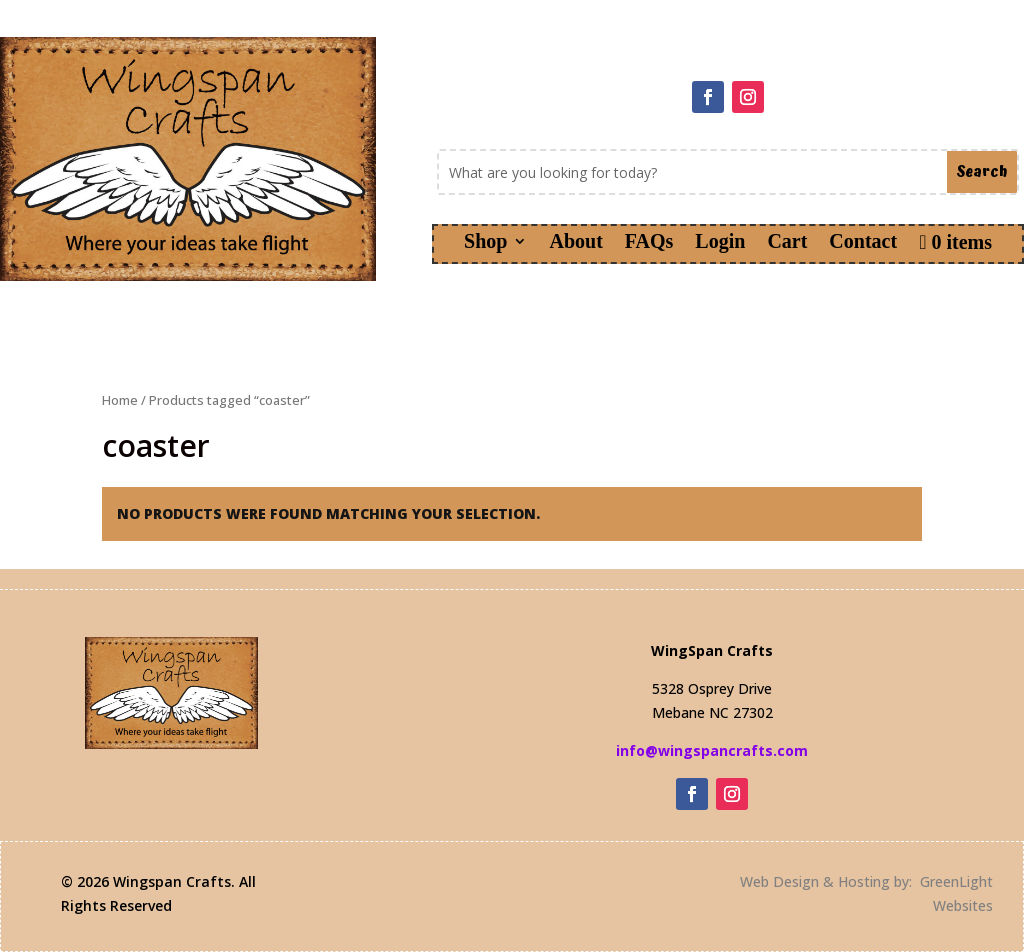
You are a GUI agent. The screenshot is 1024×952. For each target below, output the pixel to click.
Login (720, 243)
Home (120, 400)
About (575, 243)
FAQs (649, 243)
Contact (863, 243)
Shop (485, 243)
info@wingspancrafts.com (712, 750)
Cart (787, 243)
